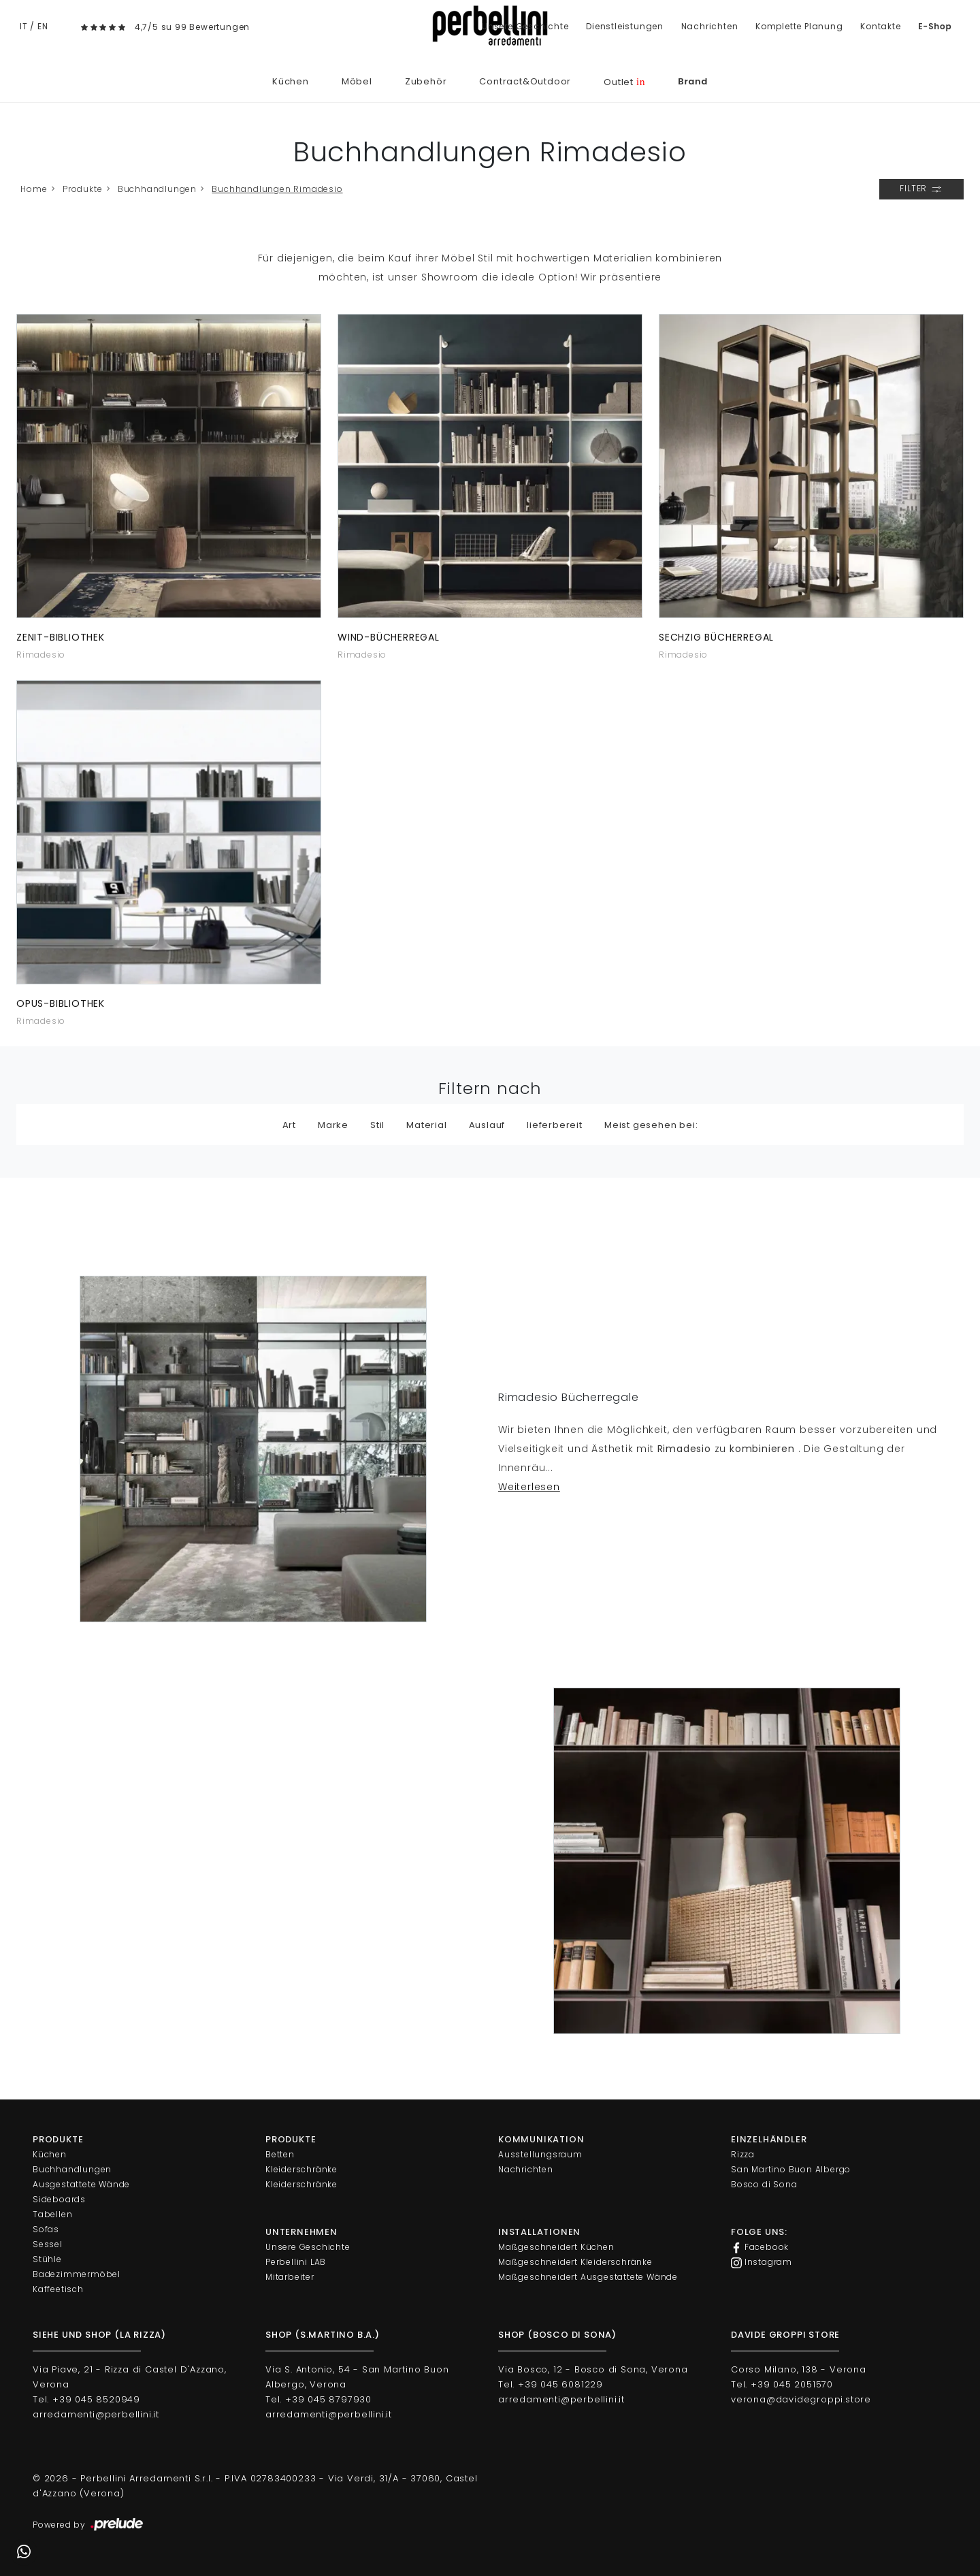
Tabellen (52, 2214)
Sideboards (59, 2199)
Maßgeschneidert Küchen (556, 2247)
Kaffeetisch (58, 2289)
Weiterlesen (529, 1487)
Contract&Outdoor (525, 81)
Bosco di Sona (764, 2184)
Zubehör (426, 81)
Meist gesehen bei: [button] (651, 1124)
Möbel (357, 81)
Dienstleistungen (625, 26)
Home (33, 189)
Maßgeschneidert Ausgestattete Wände (588, 2277)
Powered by (89, 2524)
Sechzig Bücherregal (716, 637)
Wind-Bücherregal (389, 637)
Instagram (761, 2262)
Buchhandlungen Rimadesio (277, 189)
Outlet (624, 82)
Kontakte (880, 26)
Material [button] (426, 1124)
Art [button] (289, 1124)
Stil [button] (377, 1124)
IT (24, 26)
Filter (921, 189)
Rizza (743, 2154)
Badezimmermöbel (76, 2274)
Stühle (47, 2259)
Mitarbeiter (289, 2277)
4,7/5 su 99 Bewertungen (192, 27)
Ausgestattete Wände (81, 2184)
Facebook (760, 2247)
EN (42, 26)
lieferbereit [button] (555, 1124)
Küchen (290, 81)
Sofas (46, 2229)
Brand (693, 81)
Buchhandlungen (157, 189)
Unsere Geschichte (525, 26)
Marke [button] (333, 1124)
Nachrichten (709, 26)
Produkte (82, 189)
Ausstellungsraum (540, 2154)
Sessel (48, 2244)
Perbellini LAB (295, 2262)
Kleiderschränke (301, 2169)
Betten (280, 2154)
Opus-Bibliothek (60, 1003)
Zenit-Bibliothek (60, 637)
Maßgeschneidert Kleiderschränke (575, 2262)
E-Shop (934, 26)
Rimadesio (40, 654)
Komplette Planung (799, 26)
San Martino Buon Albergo (791, 2169)
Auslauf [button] (487, 1124)
